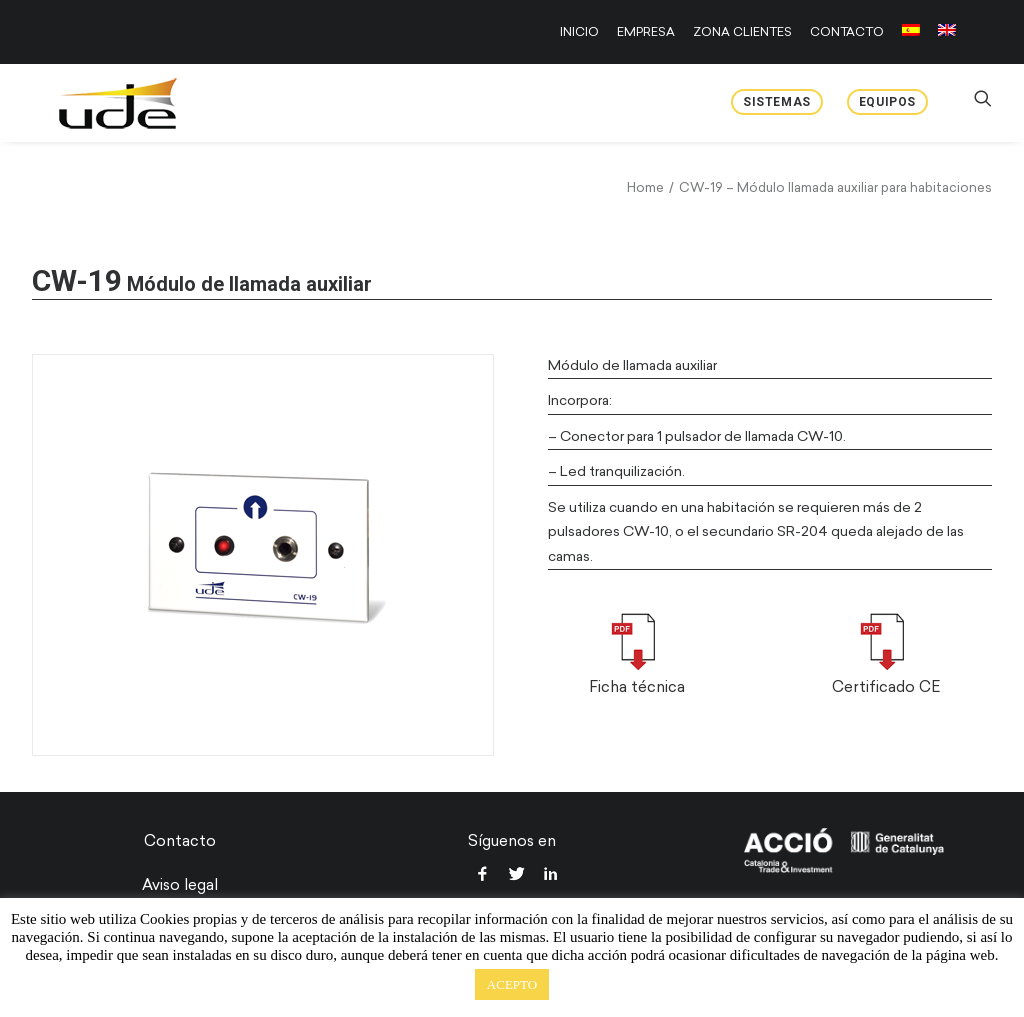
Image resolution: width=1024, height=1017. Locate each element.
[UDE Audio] (95, 103)
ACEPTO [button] (512, 984)
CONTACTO (847, 32)
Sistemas (777, 102)
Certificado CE (886, 687)
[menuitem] (583, 32)
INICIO (579, 32)
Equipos (887, 102)
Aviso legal (180, 885)
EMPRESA (646, 32)
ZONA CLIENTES (742, 32)
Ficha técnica (637, 687)
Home (645, 187)
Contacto (180, 841)
